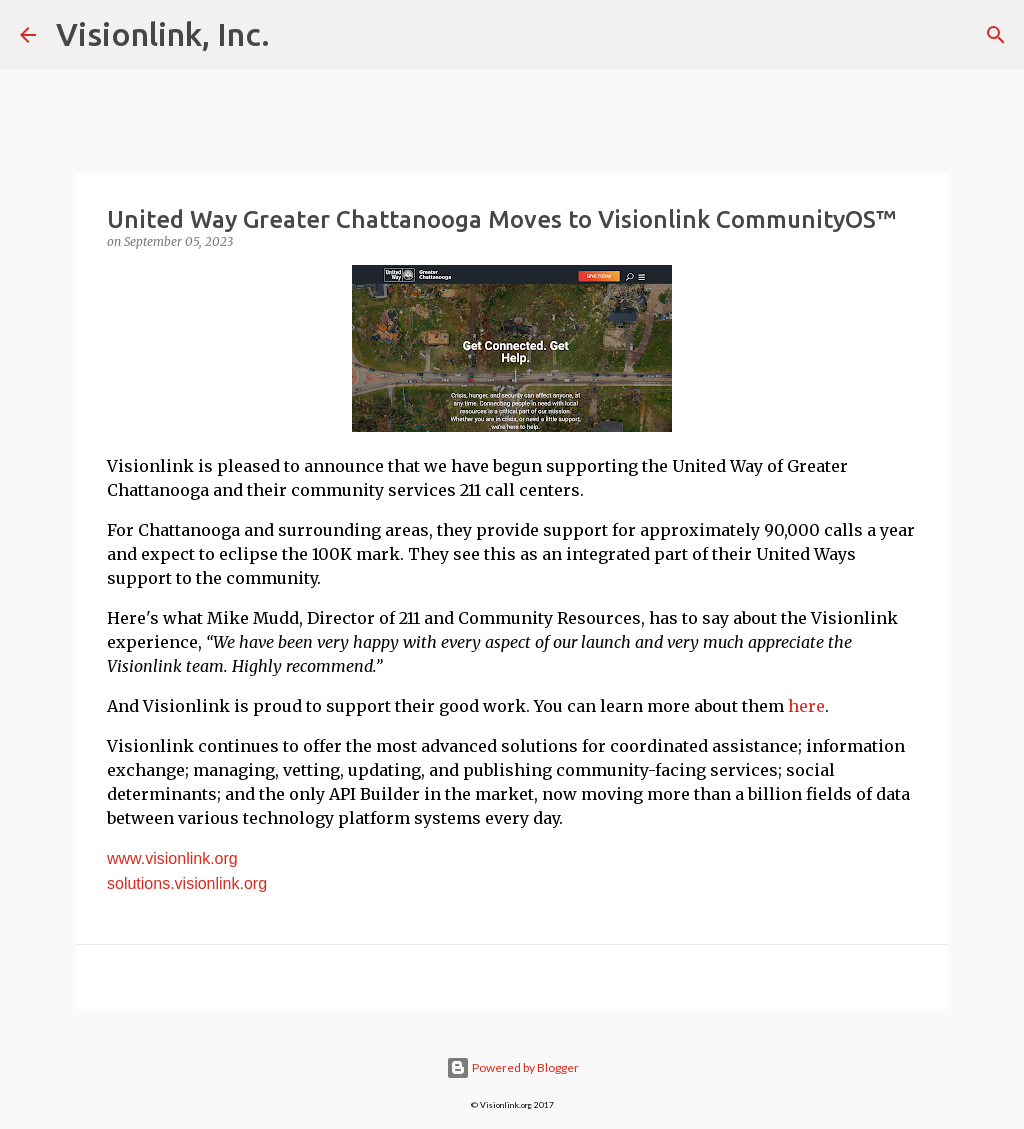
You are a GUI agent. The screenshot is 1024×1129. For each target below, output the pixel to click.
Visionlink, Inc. (163, 34)
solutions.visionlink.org (187, 883)
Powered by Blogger (512, 1067)
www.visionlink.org (172, 858)
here (806, 706)
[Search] (996, 35)
